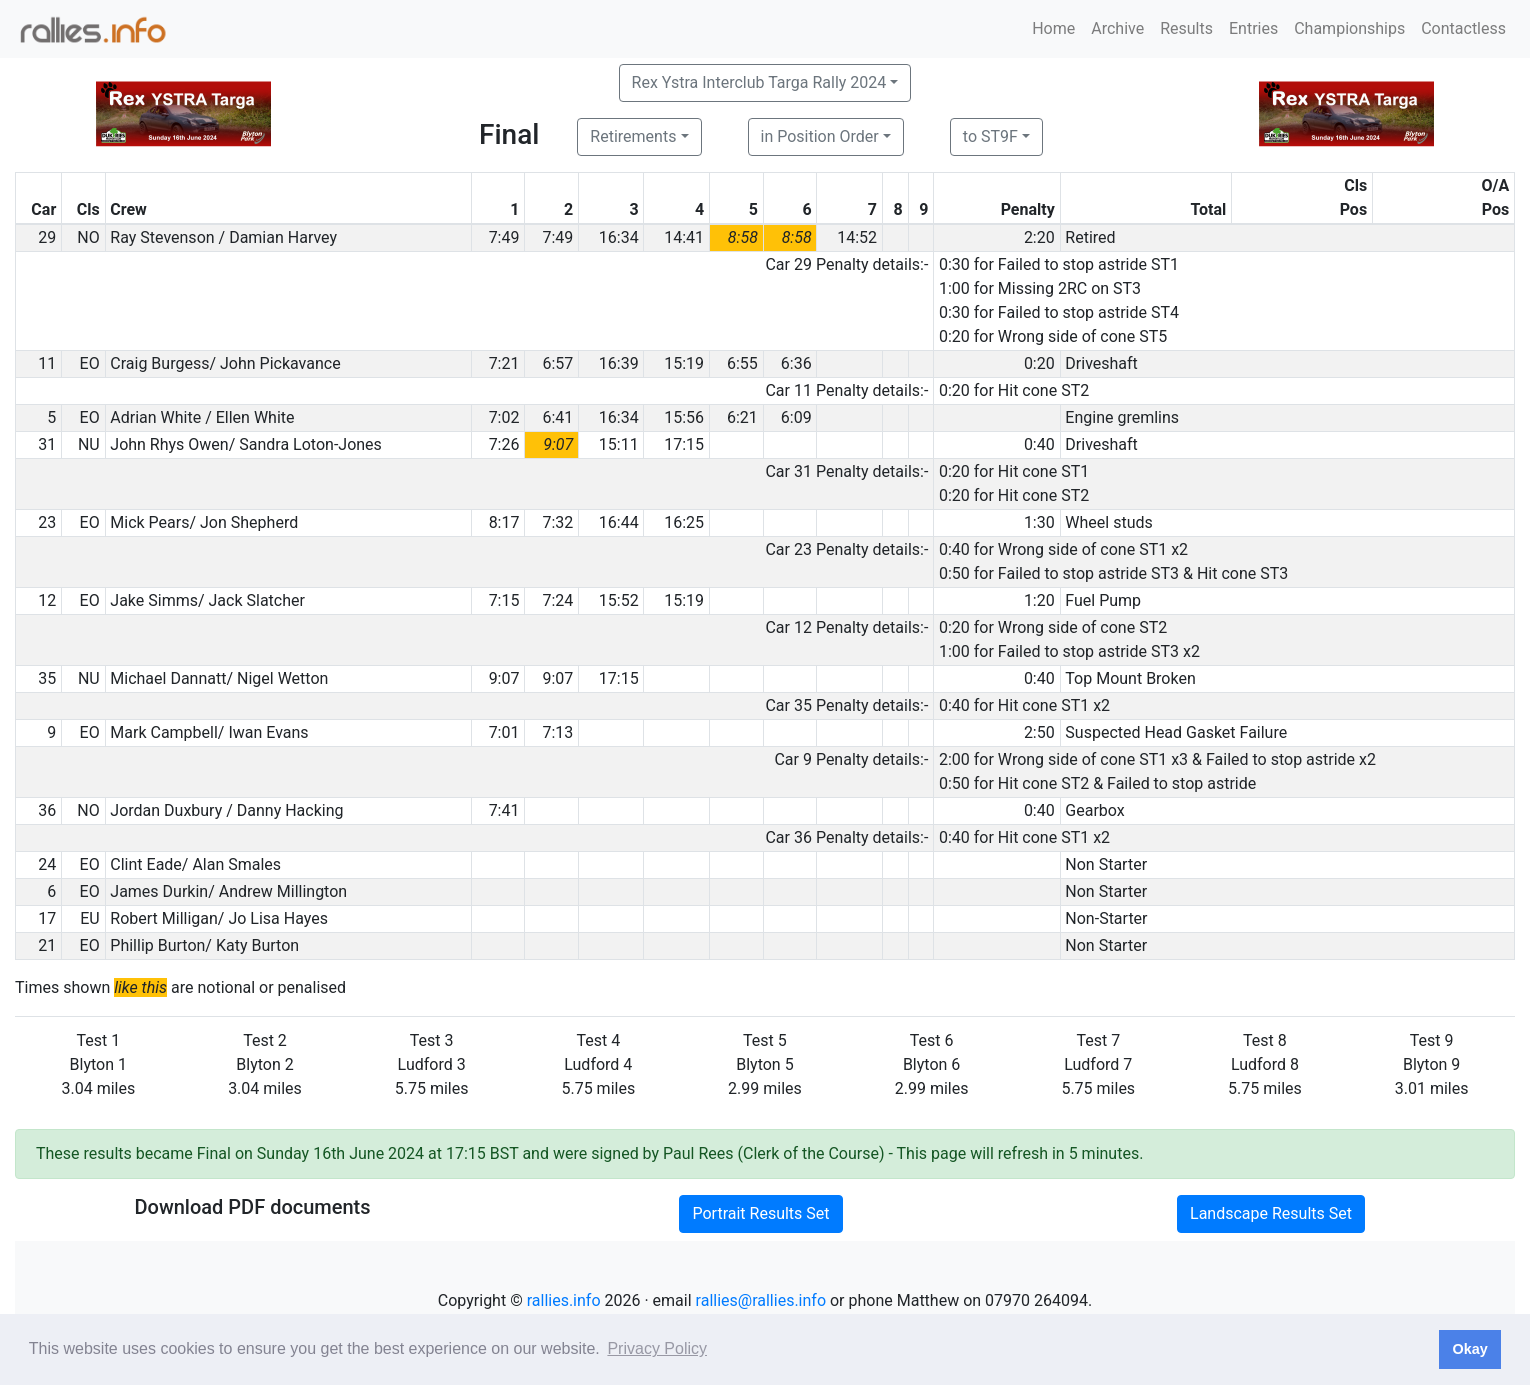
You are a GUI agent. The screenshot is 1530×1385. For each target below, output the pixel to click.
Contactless (1463, 28)
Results (1186, 28)
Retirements (633, 136)
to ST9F (990, 136)
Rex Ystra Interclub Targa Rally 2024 (759, 82)
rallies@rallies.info (761, 1300)
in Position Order (820, 136)
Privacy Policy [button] (657, 1348)
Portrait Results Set (760, 1213)
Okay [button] (1469, 1349)
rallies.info (564, 1300)
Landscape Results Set (1271, 1213)
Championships (1349, 28)
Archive (1117, 28)
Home (1053, 28)
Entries (1253, 28)
